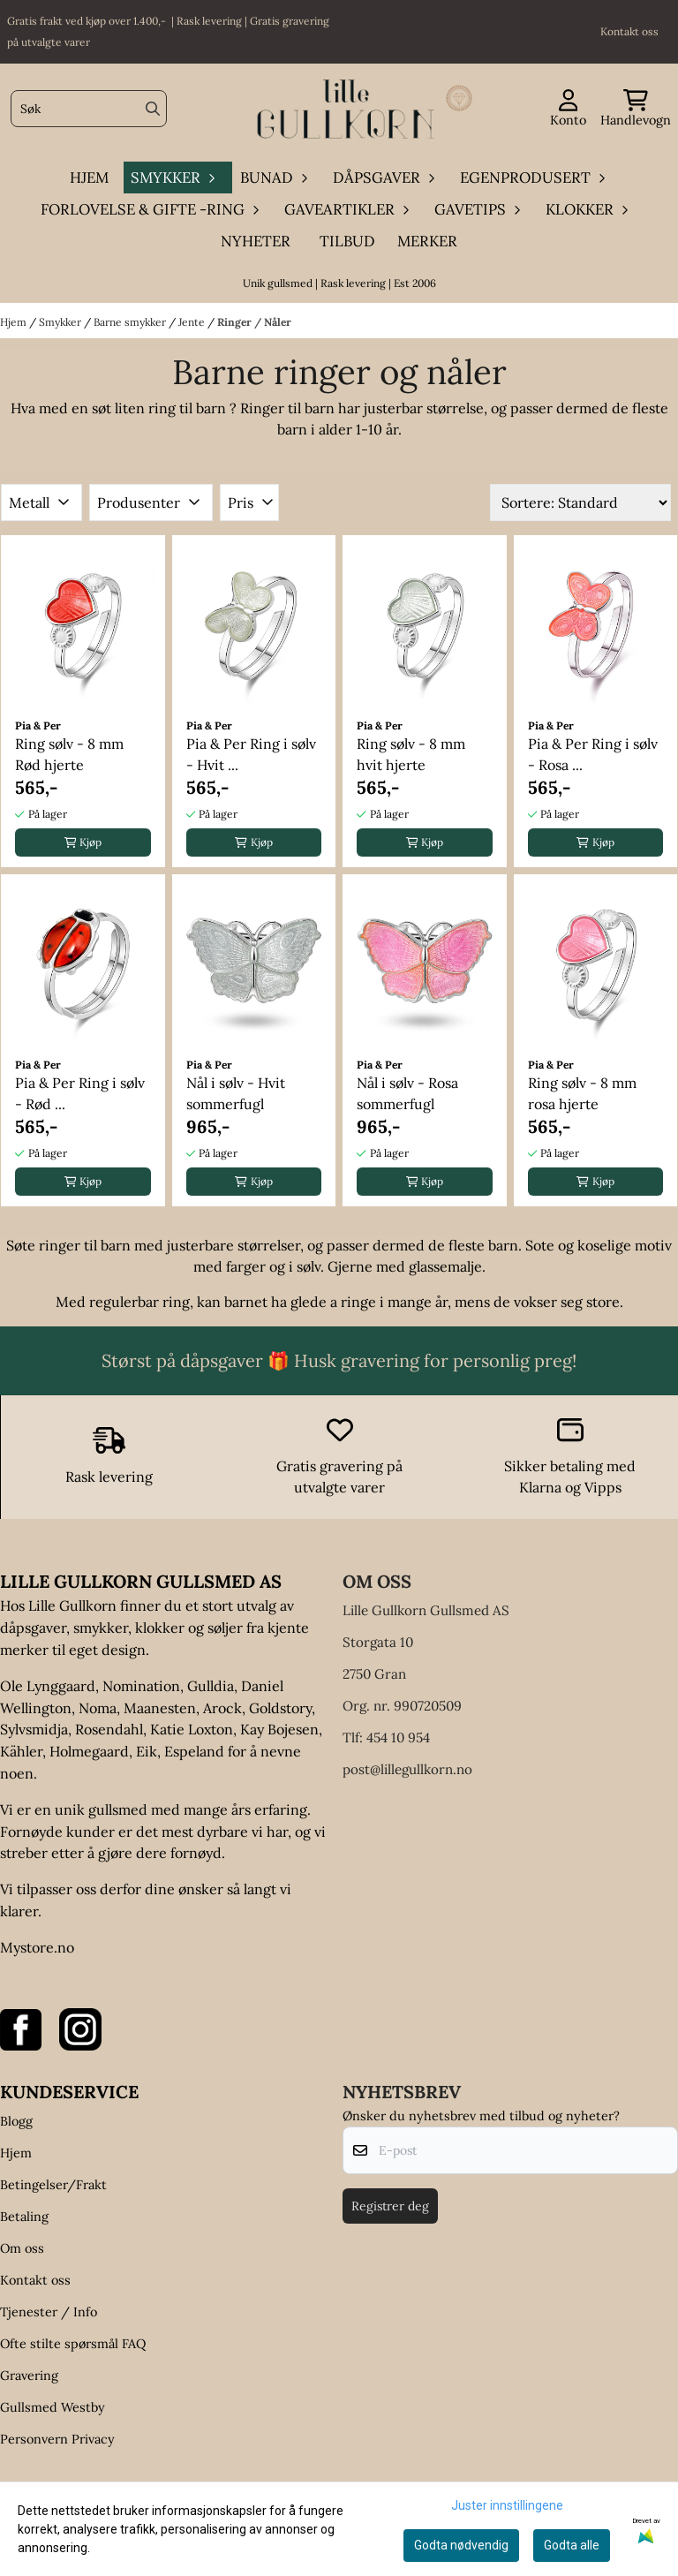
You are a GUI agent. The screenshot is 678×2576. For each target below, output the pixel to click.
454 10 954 (398, 1737)
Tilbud (347, 241)
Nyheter (255, 241)
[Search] (152, 108)
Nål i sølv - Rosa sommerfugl (407, 1093)
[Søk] (89, 108)
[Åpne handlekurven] (635, 109)
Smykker (61, 322)
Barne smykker (131, 322)
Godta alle (571, 2545)
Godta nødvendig (461, 2545)
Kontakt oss (35, 2280)
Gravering (29, 2375)
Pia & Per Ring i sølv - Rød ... (80, 1093)
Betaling (24, 2217)
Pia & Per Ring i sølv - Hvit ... (251, 754)
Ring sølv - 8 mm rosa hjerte (582, 1093)
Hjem (14, 322)
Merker (427, 241)
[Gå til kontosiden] (568, 109)
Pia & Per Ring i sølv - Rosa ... (593, 754)
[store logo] (344, 109)
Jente (192, 322)
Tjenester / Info (48, 2312)
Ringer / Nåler (254, 322)
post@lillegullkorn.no (407, 1769)
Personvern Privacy (57, 2439)
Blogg (16, 2121)
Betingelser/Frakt (53, 2185)
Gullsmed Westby (52, 2407)
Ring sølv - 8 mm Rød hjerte (69, 754)
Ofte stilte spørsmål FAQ (73, 2344)
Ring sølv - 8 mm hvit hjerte (411, 754)
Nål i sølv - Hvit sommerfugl (235, 1093)
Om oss (22, 2248)
